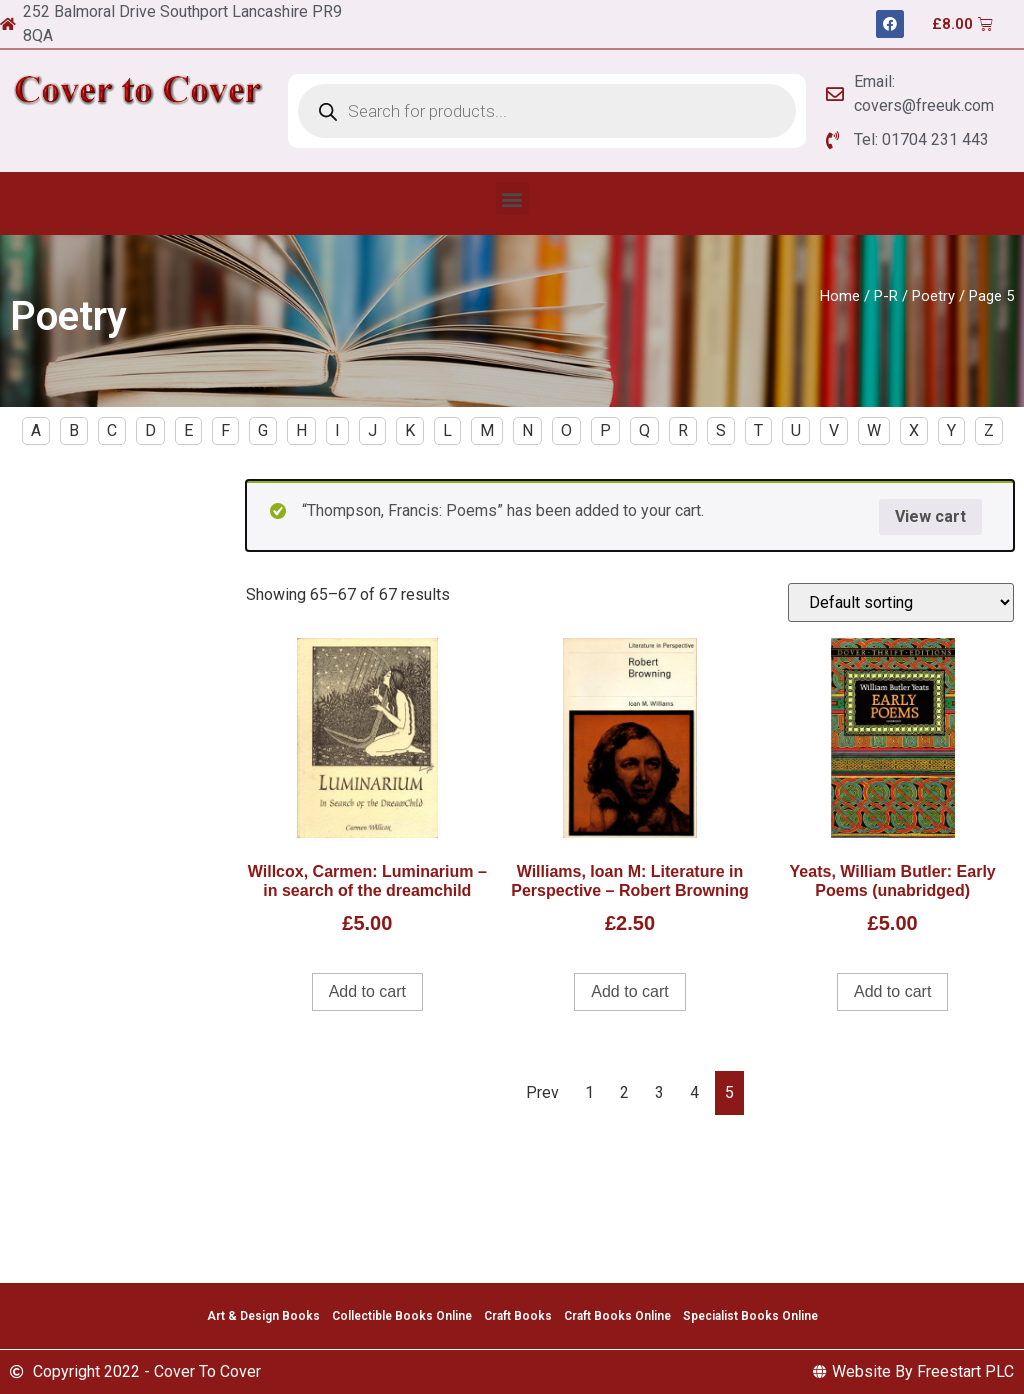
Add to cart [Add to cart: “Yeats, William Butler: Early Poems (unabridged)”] (892, 991)
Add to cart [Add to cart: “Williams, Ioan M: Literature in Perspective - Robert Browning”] (629, 991)
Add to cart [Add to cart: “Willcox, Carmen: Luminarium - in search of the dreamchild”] (367, 991)
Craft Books (518, 1316)
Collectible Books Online (402, 1316)
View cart (930, 516)
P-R (886, 296)
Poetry (933, 296)
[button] (512, 198)
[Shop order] (901, 602)
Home (840, 296)
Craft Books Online (617, 1316)
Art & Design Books (263, 1316)
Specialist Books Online (750, 1316)
